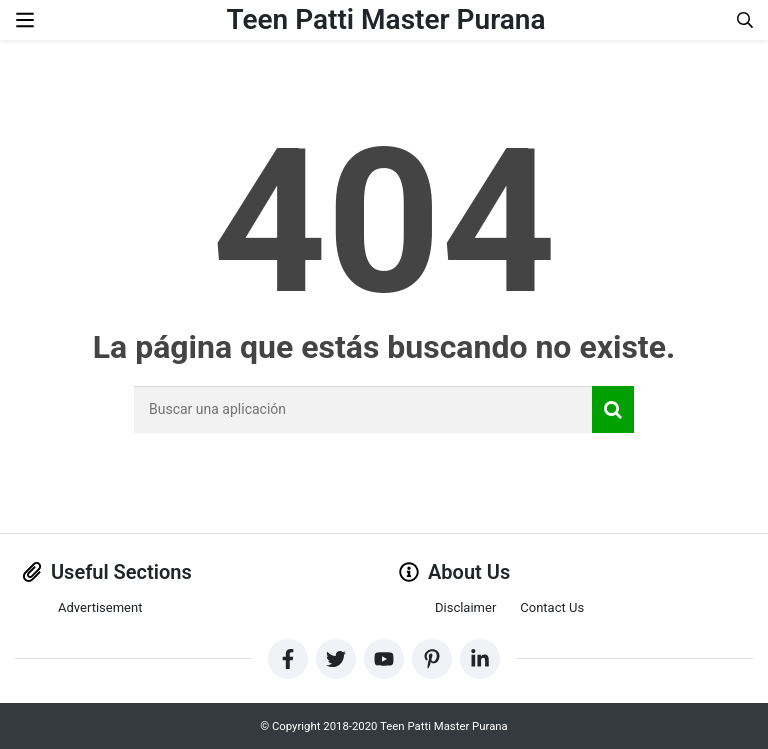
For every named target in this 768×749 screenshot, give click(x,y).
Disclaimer (465, 607)
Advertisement (100, 607)
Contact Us (552, 607)
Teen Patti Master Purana (386, 19)
